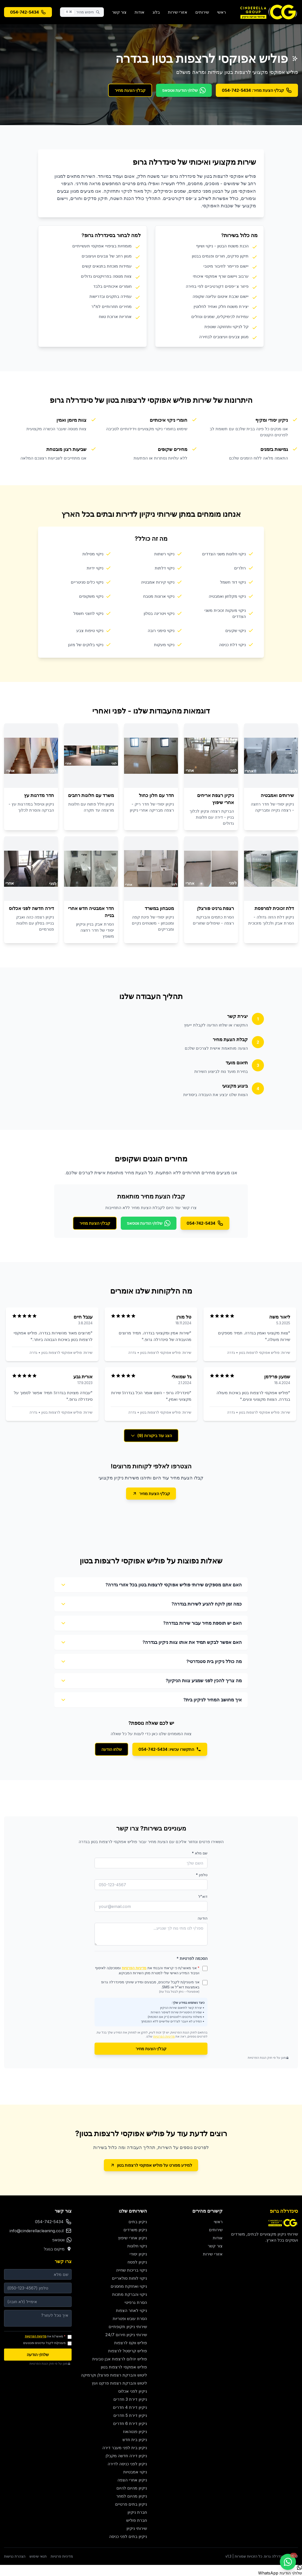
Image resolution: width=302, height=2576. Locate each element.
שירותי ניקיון (137, 2528)
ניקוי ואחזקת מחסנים (129, 2286)
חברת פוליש (136, 2520)
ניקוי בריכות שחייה (131, 2270)
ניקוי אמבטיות (135, 2471)
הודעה (202, 1918)
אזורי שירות (177, 12)
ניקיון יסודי (138, 2253)
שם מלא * (199, 1853)
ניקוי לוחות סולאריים (129, 2278)
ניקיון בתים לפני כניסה (128, 2536)
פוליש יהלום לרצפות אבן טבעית (119, 2358)
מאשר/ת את (45, 2336)
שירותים (202, 12)
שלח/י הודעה (38, 2354)
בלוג (156, 12)
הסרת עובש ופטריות (130, 2318)
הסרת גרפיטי (136, 2302)
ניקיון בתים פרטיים (131, 2504)
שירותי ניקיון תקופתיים (128, 2326)
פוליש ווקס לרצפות (130, 2342)
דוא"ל (202, 1896)
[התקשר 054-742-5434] (28, 12)
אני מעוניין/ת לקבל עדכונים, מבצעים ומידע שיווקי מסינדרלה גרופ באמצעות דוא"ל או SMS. (147, 1987)
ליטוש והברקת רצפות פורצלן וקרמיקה (114, 2375)
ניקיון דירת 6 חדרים (130, 2423)
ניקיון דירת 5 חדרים (130, 2415)
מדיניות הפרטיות (134, 1968)
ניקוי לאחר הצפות (131, 2310)
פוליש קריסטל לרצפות (127, 2350)
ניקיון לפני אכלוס (132, 2391)
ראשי (221, 12)
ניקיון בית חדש (135, 2439)
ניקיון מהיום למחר (131, 2496)
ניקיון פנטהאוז (135, 2431)
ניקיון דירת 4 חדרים (130, 2407)
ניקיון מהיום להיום (131, 2488)
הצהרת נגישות (14, 2556)
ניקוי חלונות (137, 2245)
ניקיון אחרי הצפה (132, 2479)
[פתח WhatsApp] (288, 2562)
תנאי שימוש (38, 2556)
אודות (139, 12)
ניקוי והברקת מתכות (129, 2294)
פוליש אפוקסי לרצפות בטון (124, 2366)
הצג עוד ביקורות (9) (151, 1435)
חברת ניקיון (137, 2512)
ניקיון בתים (138, 2221)
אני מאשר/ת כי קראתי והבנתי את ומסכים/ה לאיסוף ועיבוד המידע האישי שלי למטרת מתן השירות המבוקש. (147, 1970)
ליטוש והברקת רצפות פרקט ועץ (119, 2383)
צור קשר (119, 12)
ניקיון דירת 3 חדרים (130, 2399)
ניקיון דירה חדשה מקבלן (126, 2455)
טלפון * (201, 1875)
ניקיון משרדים (135, 2229)
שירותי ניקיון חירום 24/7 (126, 2334)
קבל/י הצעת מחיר (130, 90)
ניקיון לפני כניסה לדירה (127, 2463)
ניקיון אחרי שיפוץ (132, 2237)
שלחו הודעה (111, 1749)
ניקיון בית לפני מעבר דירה (124, 2447)
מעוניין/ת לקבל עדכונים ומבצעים (44, 2343)
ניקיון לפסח (137, 2262)
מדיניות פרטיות (62, 2556)
